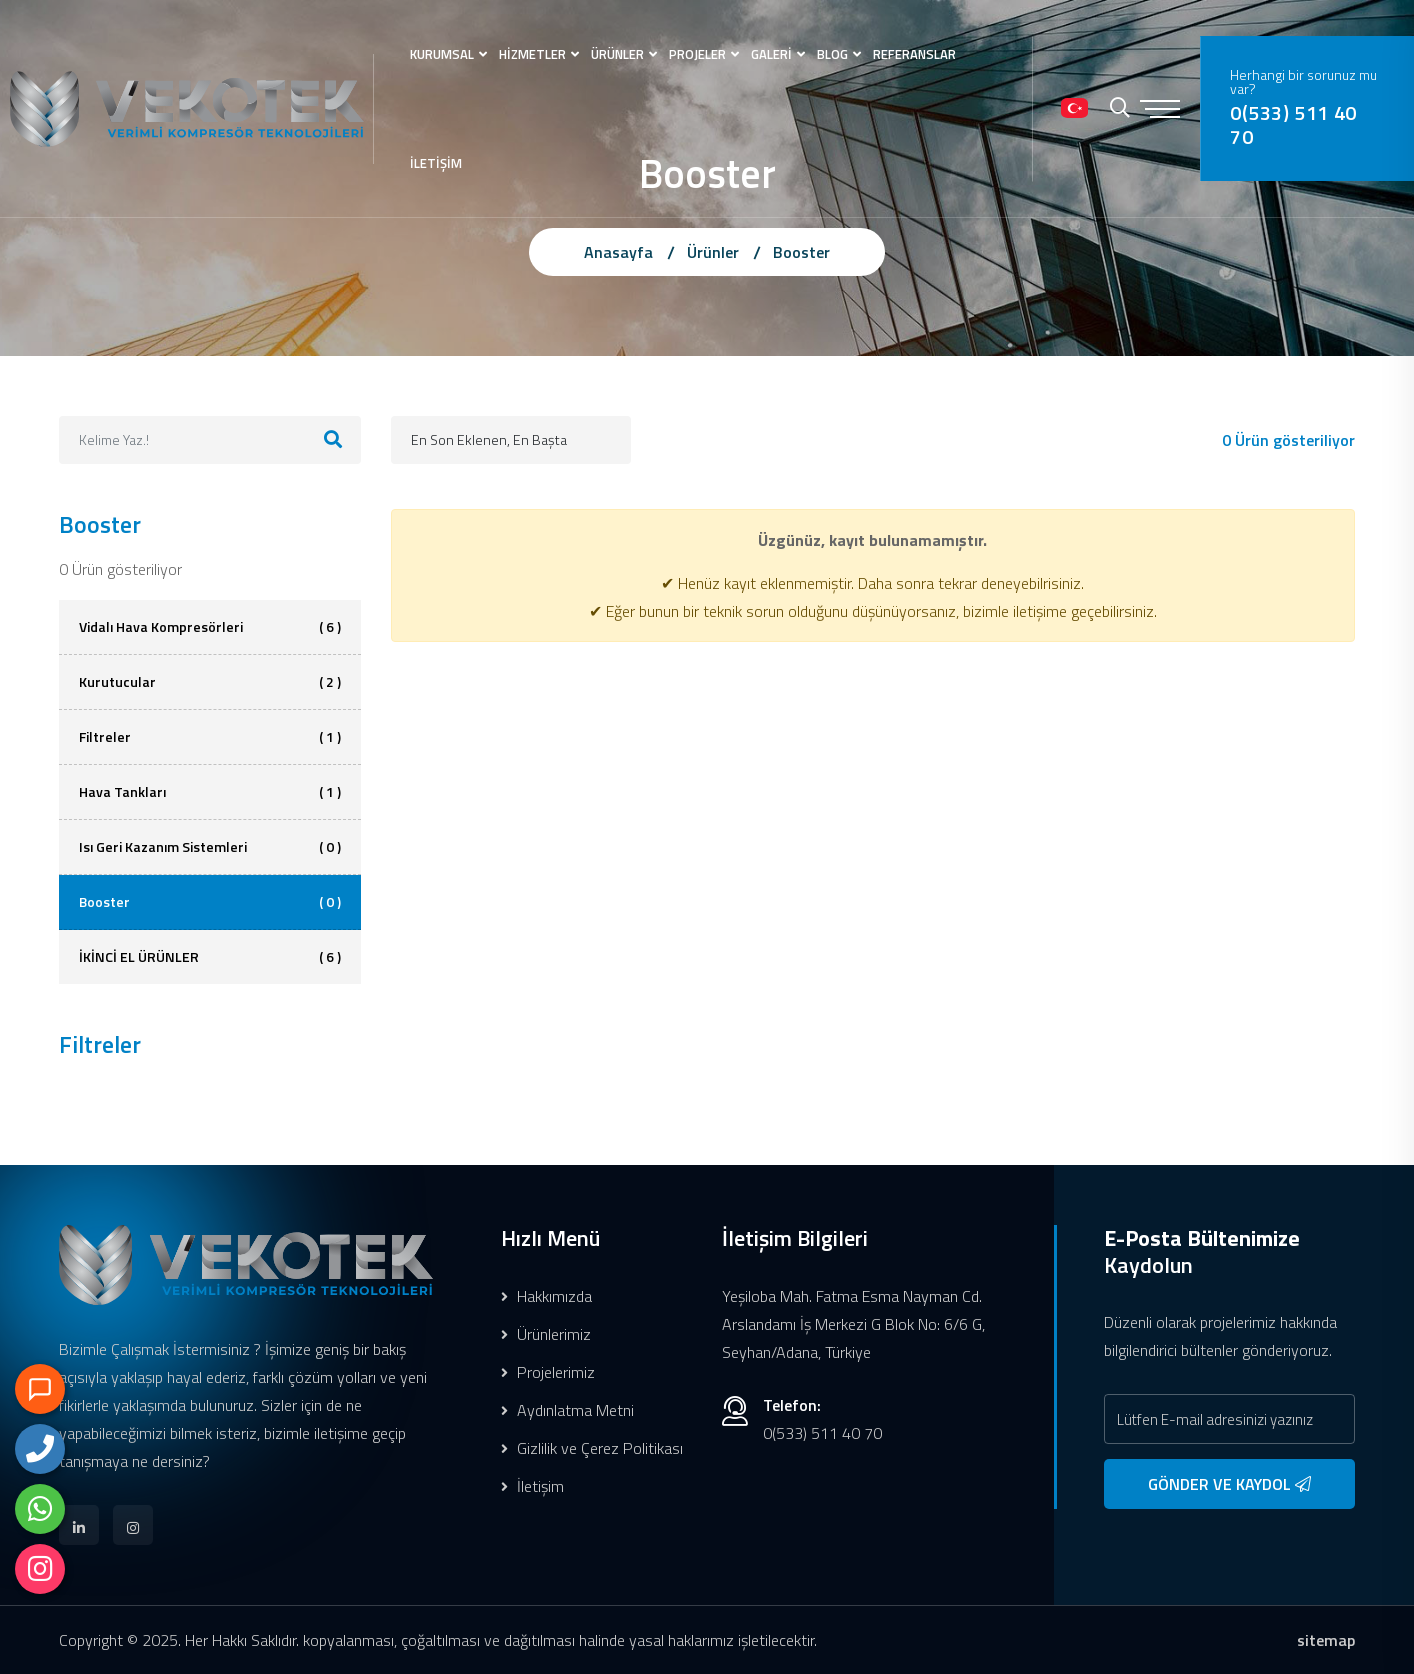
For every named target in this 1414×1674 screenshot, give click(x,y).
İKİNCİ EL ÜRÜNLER (210, 957)
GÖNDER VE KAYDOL (1229, 1484)
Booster (801, 252)
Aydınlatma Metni (567, 1410)
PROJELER (697, 54)
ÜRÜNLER (617, 54)
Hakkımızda (546, 1296)
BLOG (832, 54)
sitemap (1326, 1640)
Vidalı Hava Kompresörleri (210, 627)
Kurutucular (210, 682)
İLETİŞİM (436, 163)
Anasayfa (618, 252)
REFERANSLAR (914, 54)
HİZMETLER (532, 54)
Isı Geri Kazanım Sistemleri (210, 847)
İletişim (532, 1486)
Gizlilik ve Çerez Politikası (592, 1448)
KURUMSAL (442, 54)
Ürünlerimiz (546, 1334)
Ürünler (713, 252)
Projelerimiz (548, 1372)
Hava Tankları (210, 792)
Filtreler (210, 737)
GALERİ (771, 54)
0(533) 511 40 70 (1293, 125)
